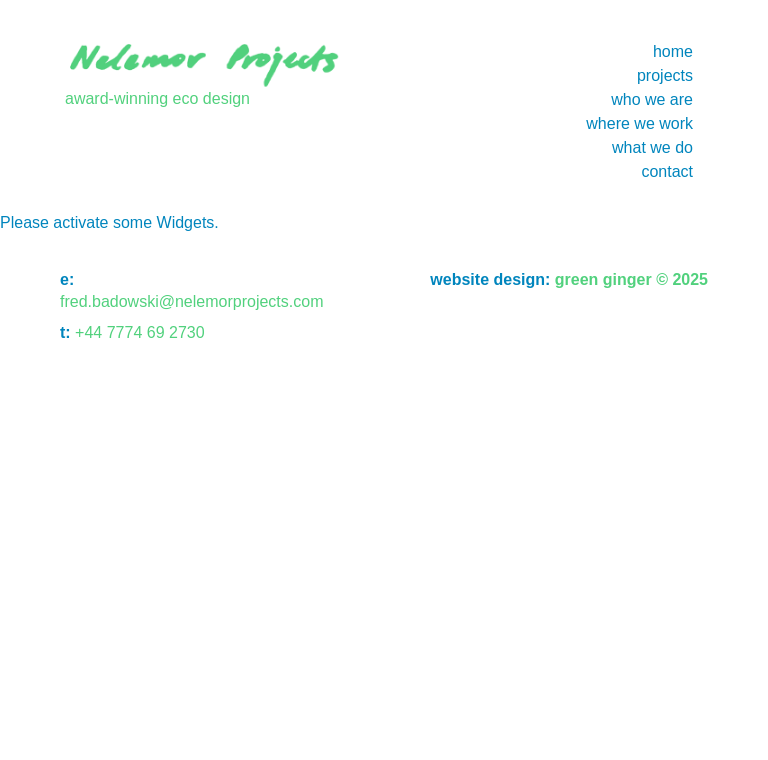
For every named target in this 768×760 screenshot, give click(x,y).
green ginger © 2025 (629, 279)
